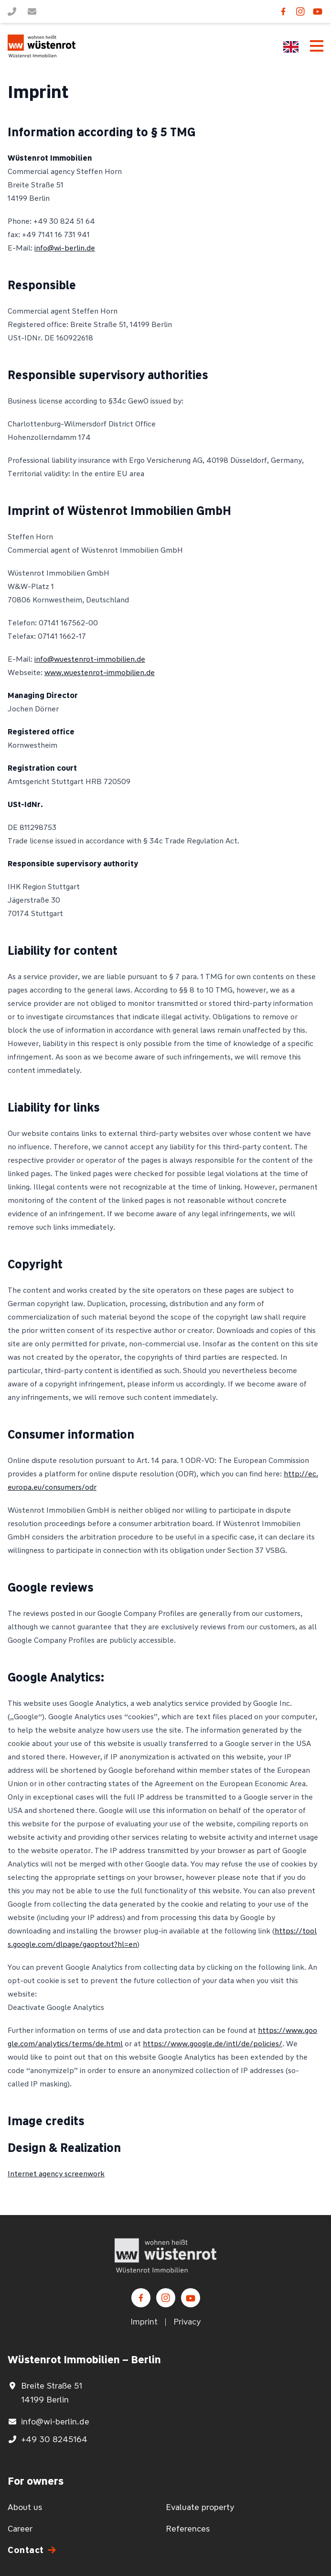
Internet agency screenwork (56, 2174)
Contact (26, 2550)
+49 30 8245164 (54, 2439)
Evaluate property (200, 2507)
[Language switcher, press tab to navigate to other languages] (291, 47)
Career (20, 2528)
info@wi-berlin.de (64, 248)
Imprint (144, 2321)
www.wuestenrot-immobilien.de (99, 672)
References (188, 2528)
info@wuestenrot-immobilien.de (89, 659)
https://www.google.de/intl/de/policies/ (212, 2044)
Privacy (187, 2321)
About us (25, 2507)
